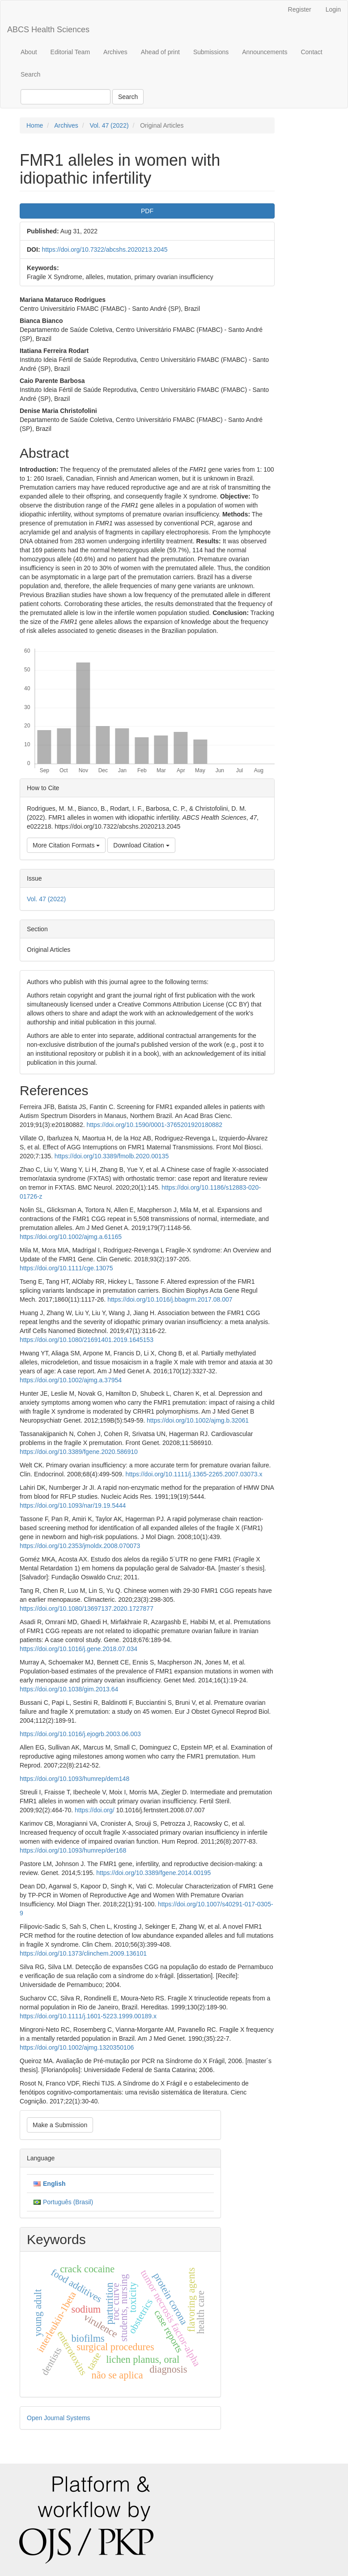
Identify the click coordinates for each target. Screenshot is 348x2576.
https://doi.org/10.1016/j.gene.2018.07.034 (78, 1648)
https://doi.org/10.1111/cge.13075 (66, 1268)
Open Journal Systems (58, 2417)
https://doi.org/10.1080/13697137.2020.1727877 (86, 1608)
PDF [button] (147, 211)
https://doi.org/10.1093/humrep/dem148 (74, 1778)
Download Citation (141, 845)
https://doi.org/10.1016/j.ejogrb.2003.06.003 (80, 1733)
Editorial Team (70, 52)
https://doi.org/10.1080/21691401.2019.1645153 (86, 1339)
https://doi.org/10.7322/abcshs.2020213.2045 (104, 249)
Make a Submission (60, 2125)
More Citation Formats (66, 845)
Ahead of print (160, 52)
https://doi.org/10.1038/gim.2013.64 (69, 1689)
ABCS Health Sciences (48, 29)
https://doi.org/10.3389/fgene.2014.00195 (153, 1872)
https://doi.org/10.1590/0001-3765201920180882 (154, 1124)
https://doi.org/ (95, 1810)
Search (30, 74)
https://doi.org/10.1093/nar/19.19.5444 (73, 1505)
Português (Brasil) (68, 2202)
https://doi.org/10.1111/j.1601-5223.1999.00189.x (88, 2016)
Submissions (211, 52)
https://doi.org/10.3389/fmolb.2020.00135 (112, 1156)
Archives (115, 52)
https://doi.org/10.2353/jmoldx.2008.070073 (80, 1545)
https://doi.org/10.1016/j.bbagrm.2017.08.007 (169, 1299)
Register (299, 9)
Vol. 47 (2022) (108, 125)
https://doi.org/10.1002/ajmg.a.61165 (71, 1236)
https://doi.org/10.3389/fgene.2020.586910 (79, 1451)
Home (34, 125)
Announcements (264, 52)
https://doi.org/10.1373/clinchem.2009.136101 (83, 1953)
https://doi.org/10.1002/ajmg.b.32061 (198, 1420)
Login (333, 9)
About (29, 52)
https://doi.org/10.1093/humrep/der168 (73, 1850)
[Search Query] (65, 96)
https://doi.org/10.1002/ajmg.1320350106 (77, 2047)
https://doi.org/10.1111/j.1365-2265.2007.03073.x (194, 1474)
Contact (311, 52)
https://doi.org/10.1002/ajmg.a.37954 (71, 1380)
